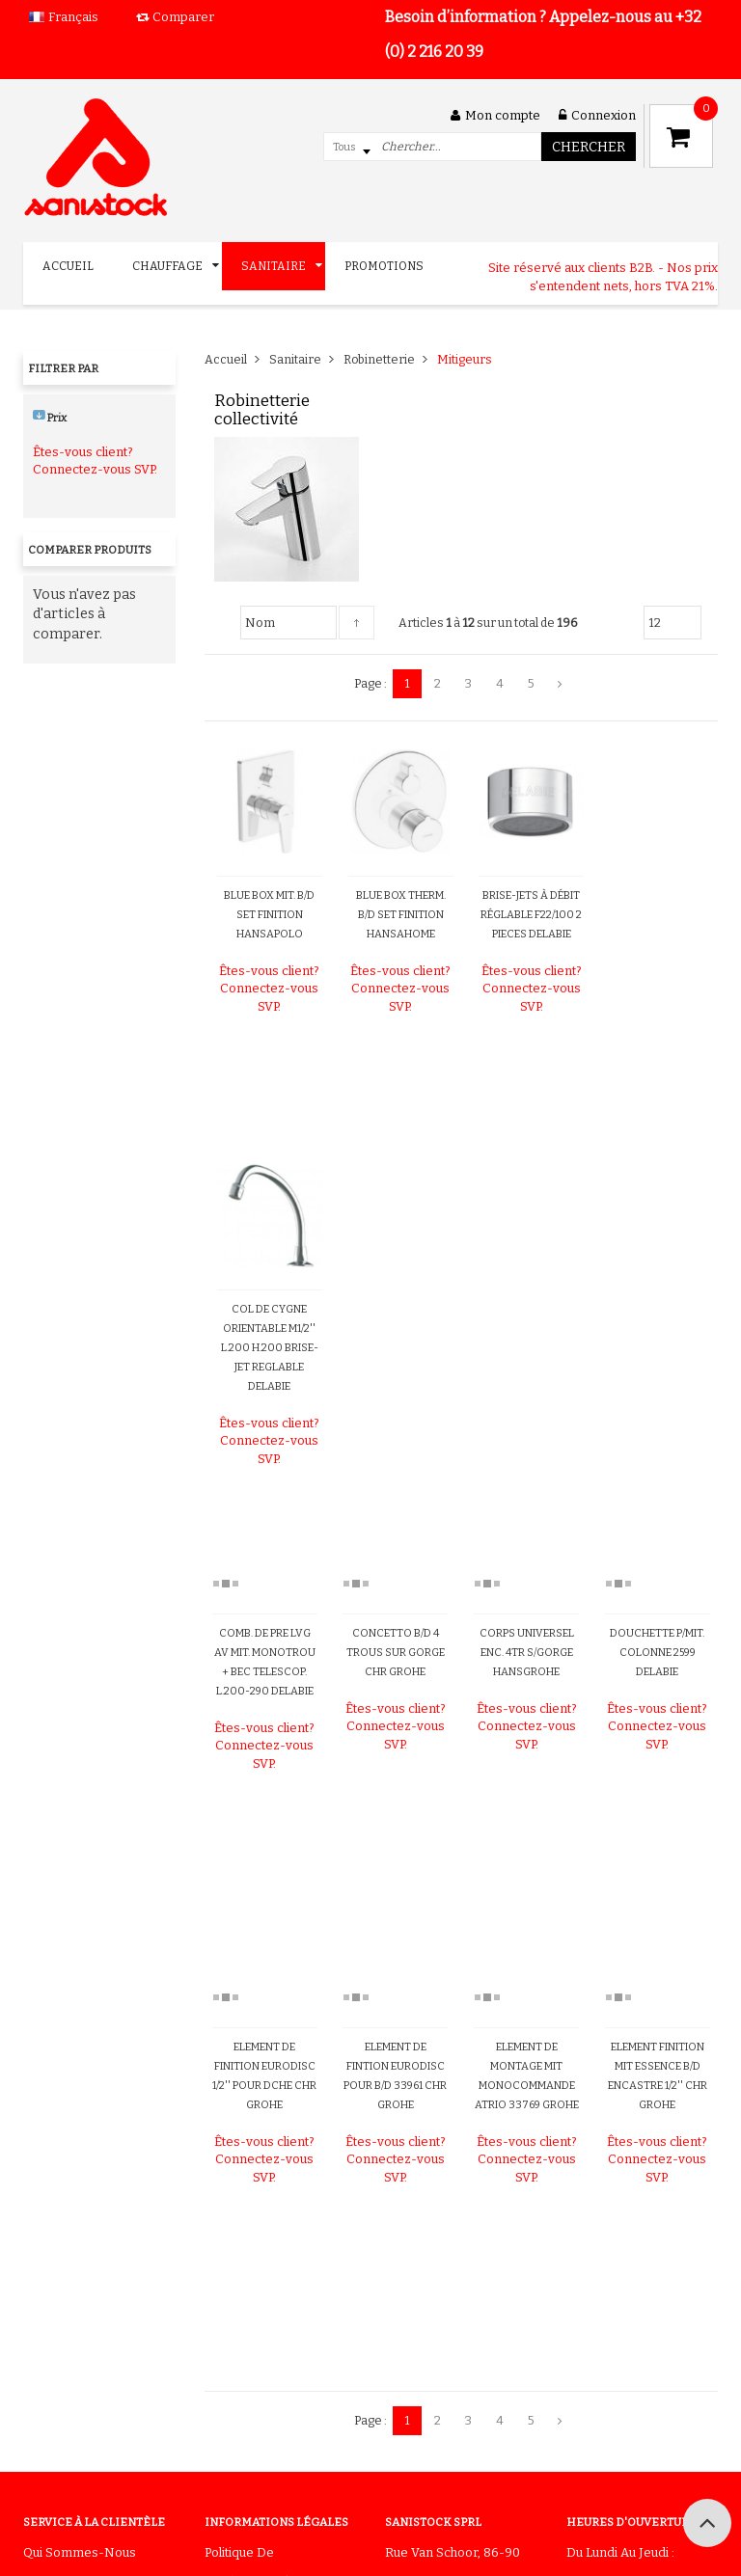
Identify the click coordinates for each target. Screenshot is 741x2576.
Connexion (597, 115)
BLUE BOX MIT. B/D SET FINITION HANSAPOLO (269, 914)
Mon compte (495, 115)
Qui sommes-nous (79, 2552)
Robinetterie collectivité (262, 410)
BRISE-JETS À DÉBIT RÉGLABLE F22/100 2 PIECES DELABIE (531, 914)
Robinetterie (379, 359)
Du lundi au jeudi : (620, 2552)
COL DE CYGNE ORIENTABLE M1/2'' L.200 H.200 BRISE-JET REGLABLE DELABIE (269, 1348)
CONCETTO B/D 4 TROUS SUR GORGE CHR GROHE (395, 1652)
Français (73, 17)
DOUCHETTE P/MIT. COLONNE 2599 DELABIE (657, 1652)
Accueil (226, 359)
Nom (260, 622)
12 (654, 622)
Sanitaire (295, 359)
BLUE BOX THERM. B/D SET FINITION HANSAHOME (401, 914)
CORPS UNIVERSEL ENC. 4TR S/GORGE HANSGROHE (527, 1652)
